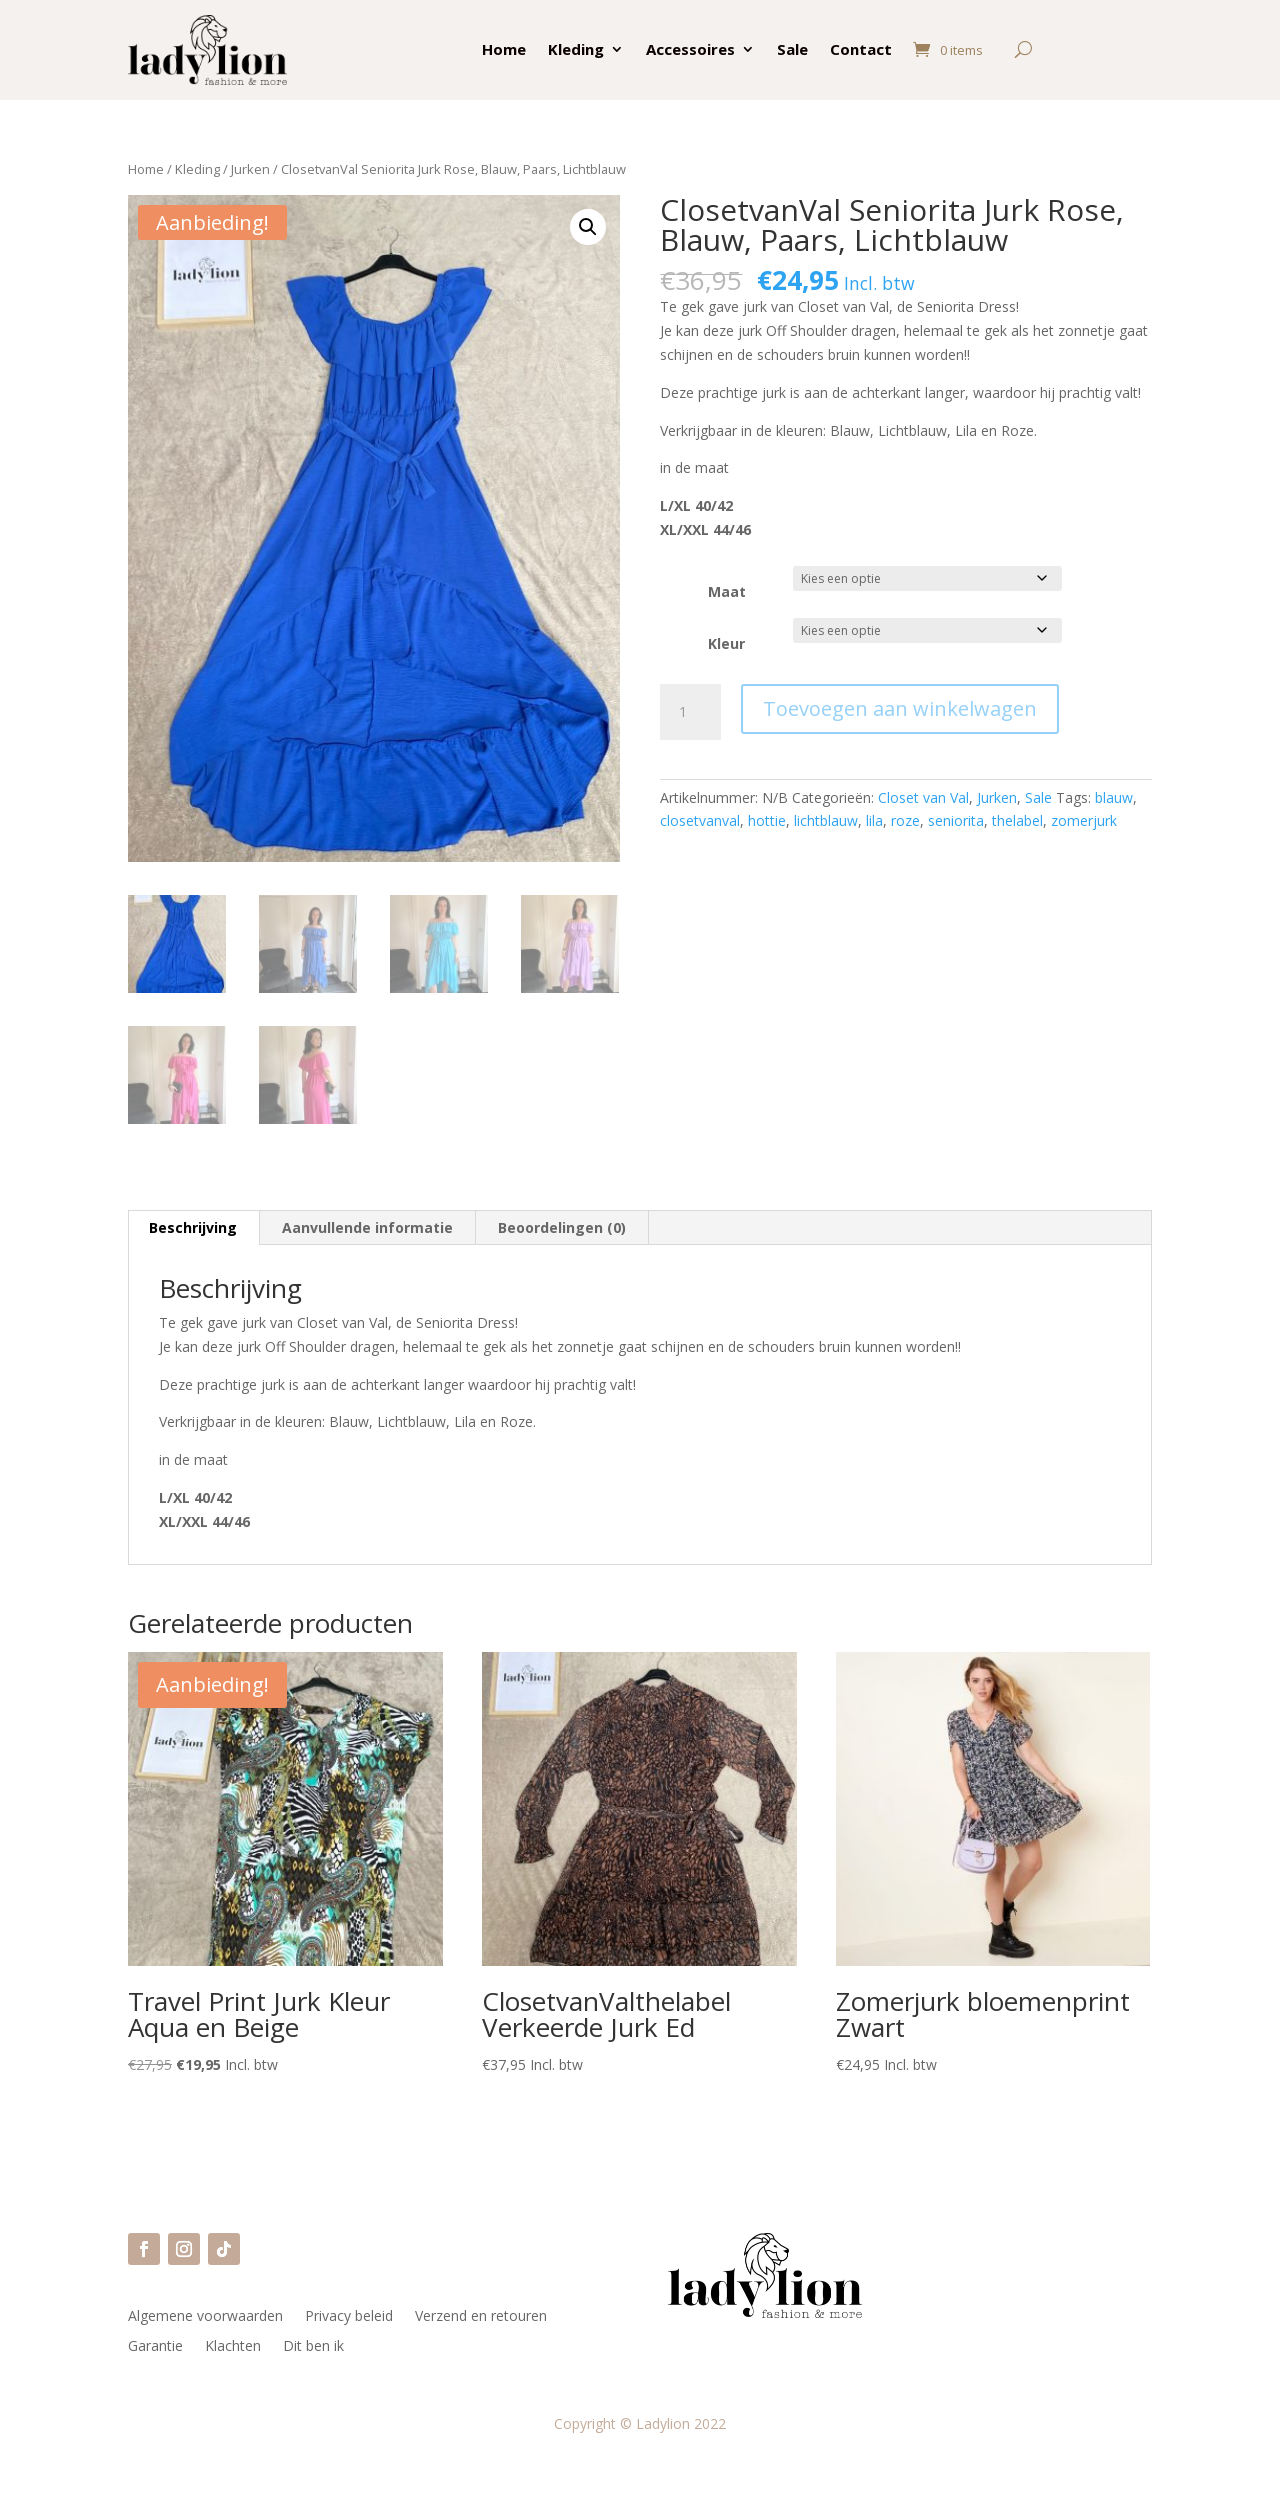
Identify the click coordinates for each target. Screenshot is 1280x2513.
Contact (861, 49)
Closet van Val (923, 797)
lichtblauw (826, 820)
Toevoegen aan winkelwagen (900, 708)
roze (905, 820)
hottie (767, 820)
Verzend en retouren (481, 2317)
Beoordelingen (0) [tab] (562, 1227)
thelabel (1017, 820)
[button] (588, 227)
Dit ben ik (313, 2347)
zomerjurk (1084, 820)
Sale (792, 49)
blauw (1114, 797)
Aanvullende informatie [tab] (367, 1227)
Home (504, 49)
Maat (727, 591)
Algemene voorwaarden (205, 2317)
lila (874, 820)
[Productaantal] (690, 712)
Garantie (155, 2347)
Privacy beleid (349, 2317)
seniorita (956, 820)
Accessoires (690, 49)
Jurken (250, 169)
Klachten (233, 2347)
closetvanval (700, 820)
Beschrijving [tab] (193, 1227)
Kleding (576, 49)
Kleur (726, 643)
